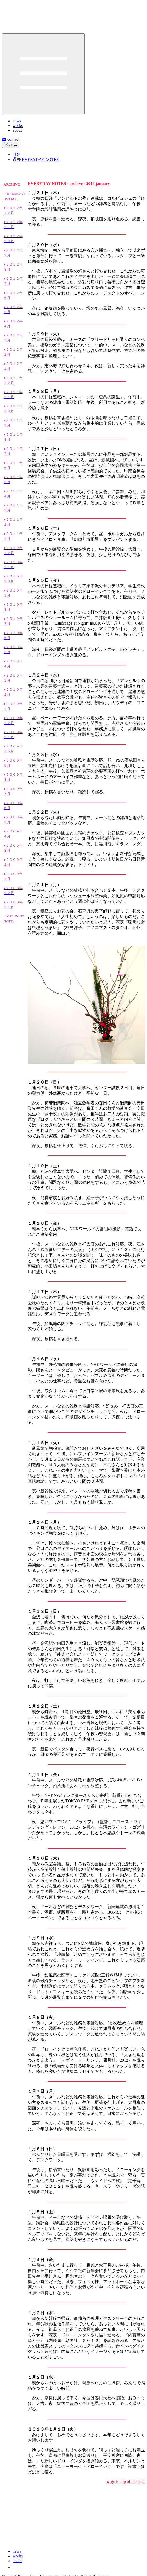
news (17, 2551)
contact (10, 139)
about (17, 2560)
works (18, 2556)
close (10, 144)
